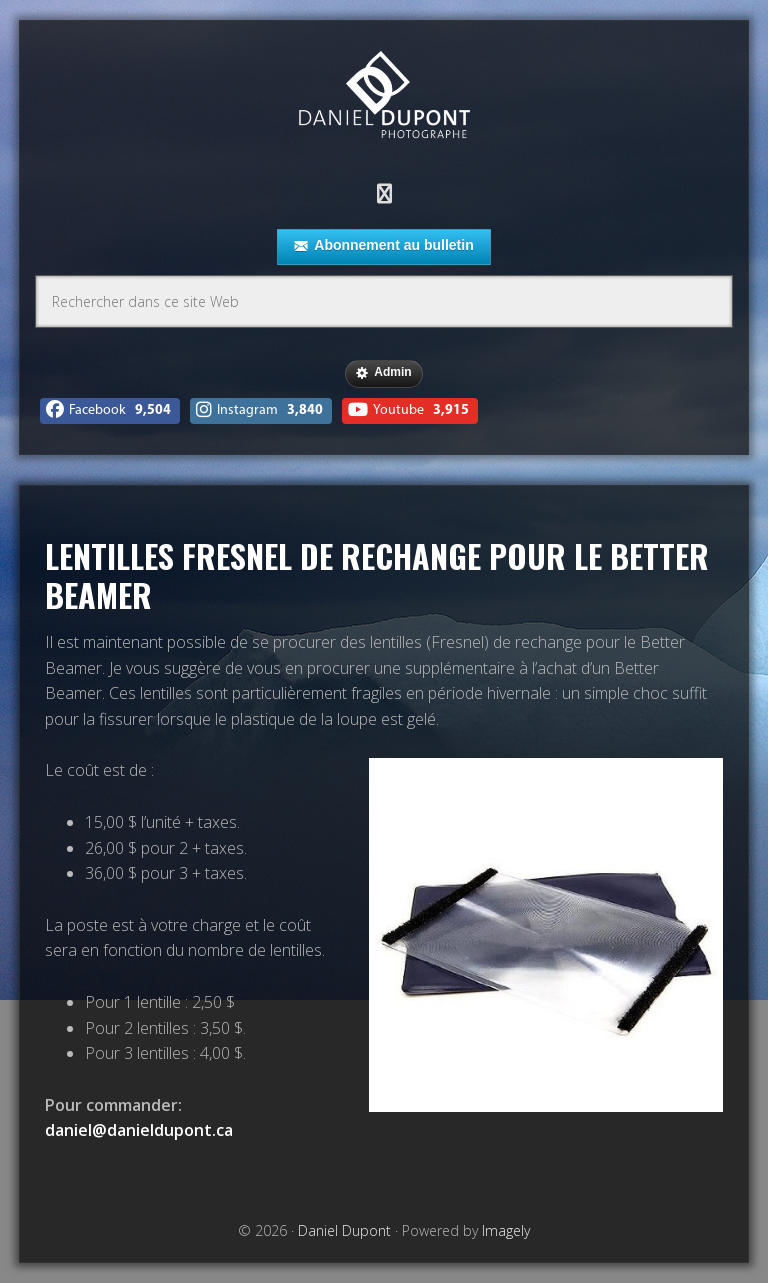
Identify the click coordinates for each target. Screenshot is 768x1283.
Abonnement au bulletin (383, 246)
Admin (383, 373)
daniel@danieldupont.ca (139, 1130)
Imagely (506, 1230)
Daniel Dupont (384, 97)
